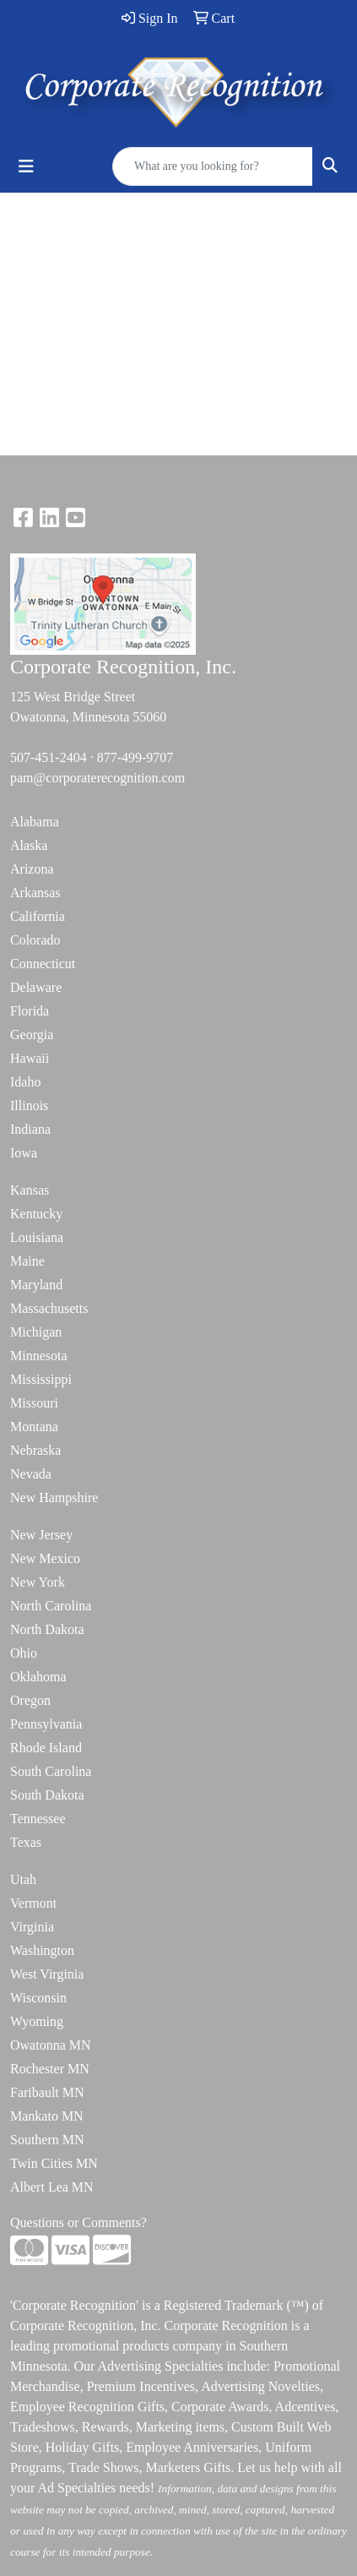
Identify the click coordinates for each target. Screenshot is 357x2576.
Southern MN (47, 2139)
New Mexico (45, 1558)
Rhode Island (46, 1747)
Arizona (32, 869)
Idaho (25, 1082)
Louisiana (36, 1237)
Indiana (30, 1129)
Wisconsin (38, 1998)
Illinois (29, 1105)
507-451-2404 (48, 757)
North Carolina (50, 1605)
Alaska (28, 845)
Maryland (36, 1284)
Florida (29, 1011)
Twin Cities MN (54, 2163)
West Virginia (47, 1974)
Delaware (36, 987)
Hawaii (29, 1058)
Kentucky (36, 1213)
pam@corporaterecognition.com (97, 778)
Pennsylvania (46, 1724)
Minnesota (39, 1355)
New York (37, 1582)
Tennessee (38, 1818)
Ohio (23, 1653)
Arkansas (35, 892)
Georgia (31, 1034)
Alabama (34, 821)
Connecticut (42, 963)
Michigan (36, 1332)
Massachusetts (49, 1308)
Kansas (29, 1190)
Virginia (32, 1927)
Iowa (23, 1153)
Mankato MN (47, 2116)
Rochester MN (49, 2068)
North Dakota (47, 1629)
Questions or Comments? (78, 2222)
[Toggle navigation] (26, 166)
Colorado (35, 940)
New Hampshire (54, 1497)
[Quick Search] (212, 166)
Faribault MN (47, 2092)
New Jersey (41, 1535)
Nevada (30, 1474)
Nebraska (35, 1450)
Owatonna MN (50, 2045)
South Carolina (50, 1771)
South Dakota (47, 1795)
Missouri (34, 1403)
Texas (25, 1842)
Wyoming (36, 2021)
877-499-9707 (135, 757)
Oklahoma (38, 1676)
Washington (42, 1950)
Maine (27, 1261)
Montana (34, 1426)
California (37, 916)
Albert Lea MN (52, 2187)
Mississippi (41, 1379)
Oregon (30, 1700)
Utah (23, 1879)
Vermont (33, 1903)
